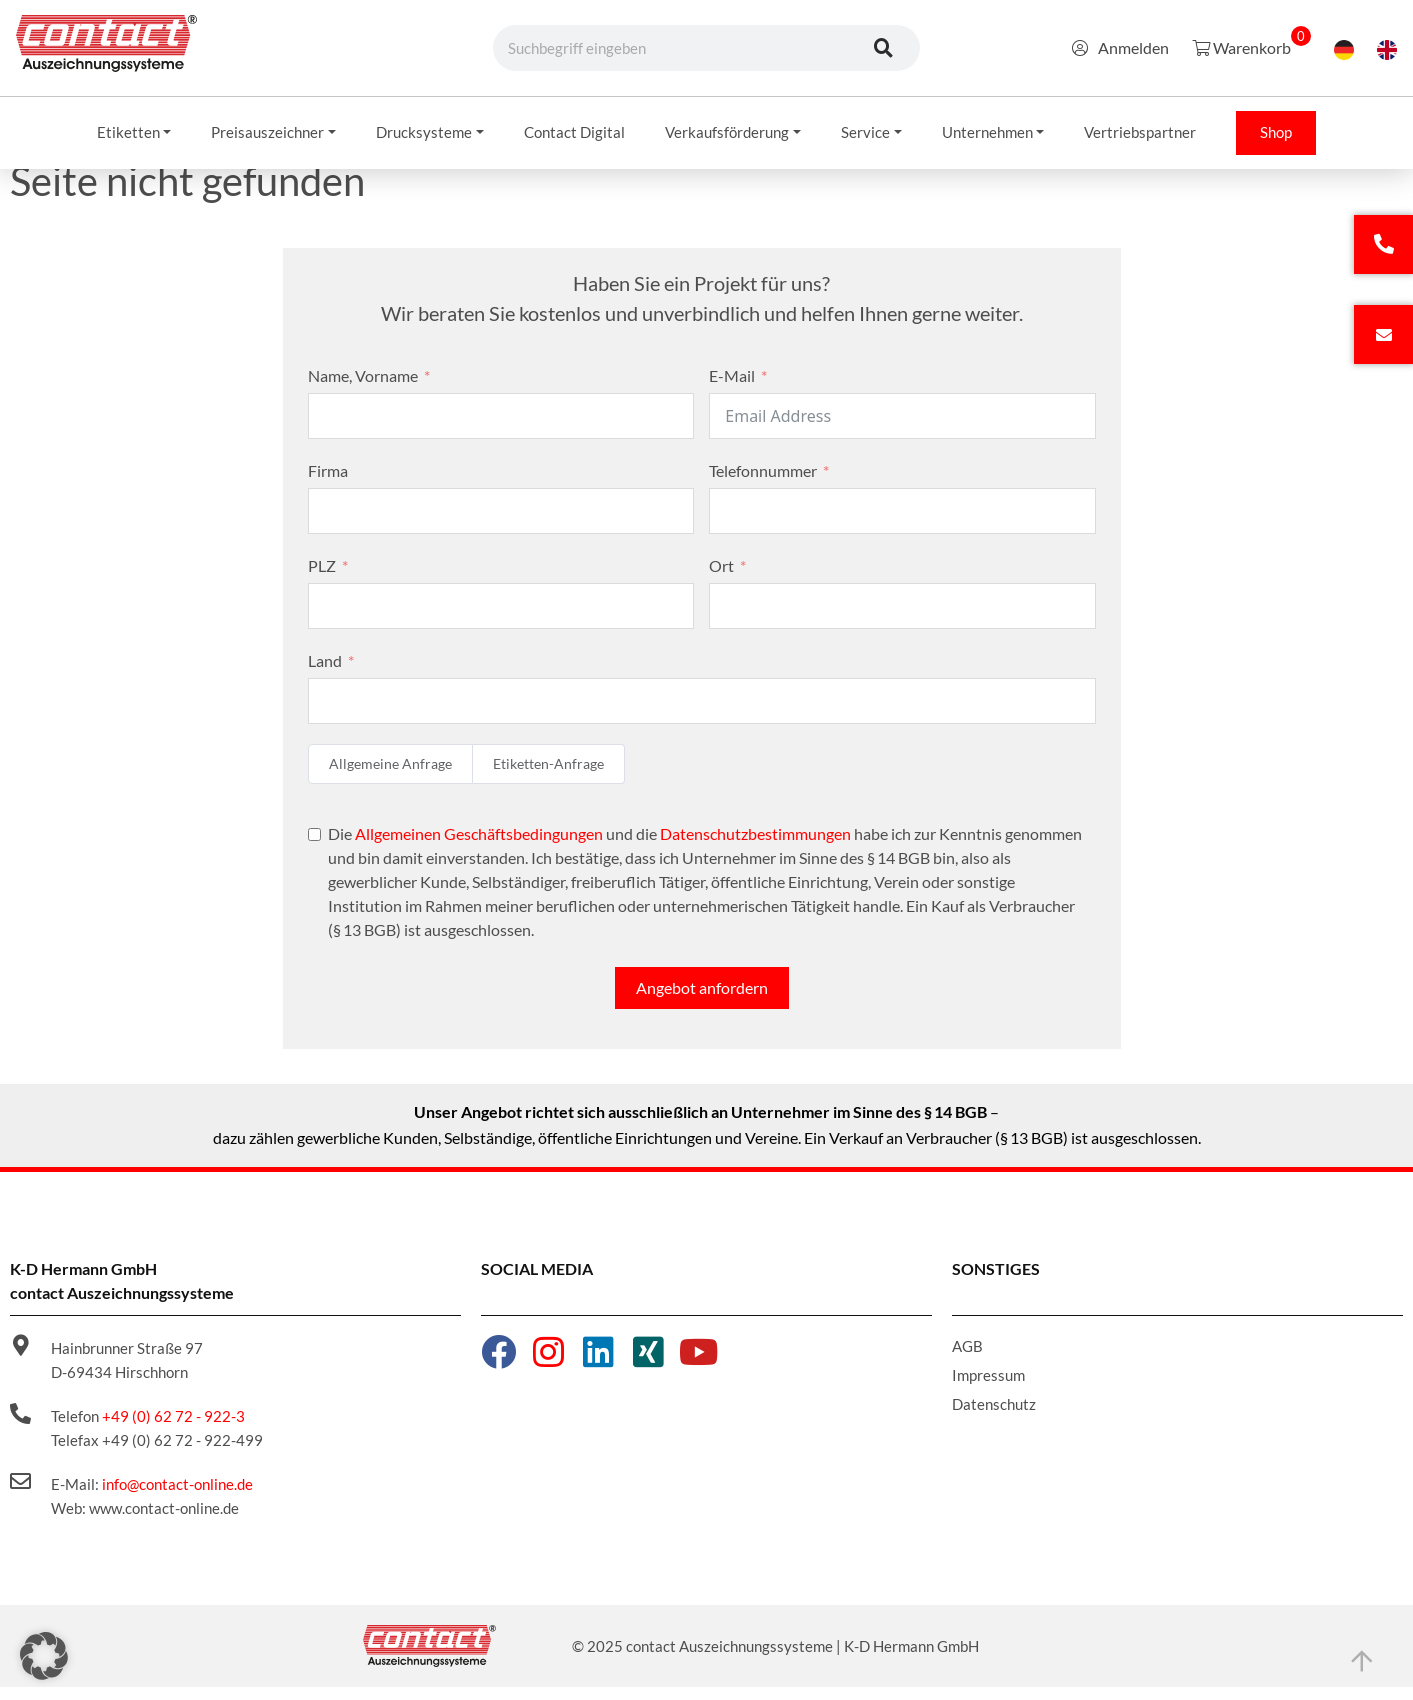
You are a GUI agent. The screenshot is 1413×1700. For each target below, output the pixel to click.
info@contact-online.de (177, 1498)
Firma (328, 484)
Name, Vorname (363, 389)
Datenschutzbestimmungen (755, 847)
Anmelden (1120, 47)
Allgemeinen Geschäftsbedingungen (479, 847)
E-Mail (732, 389)
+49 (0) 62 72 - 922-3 (173, 1430)
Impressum (988, 1389)
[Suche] (883, 48)
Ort (721, 579)
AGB (967, 1360)
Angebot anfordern (702, 1001)
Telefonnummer (763, 484)
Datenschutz (994, 1418)
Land (325, 674)
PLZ (322, 579)
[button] (44, 1656)
